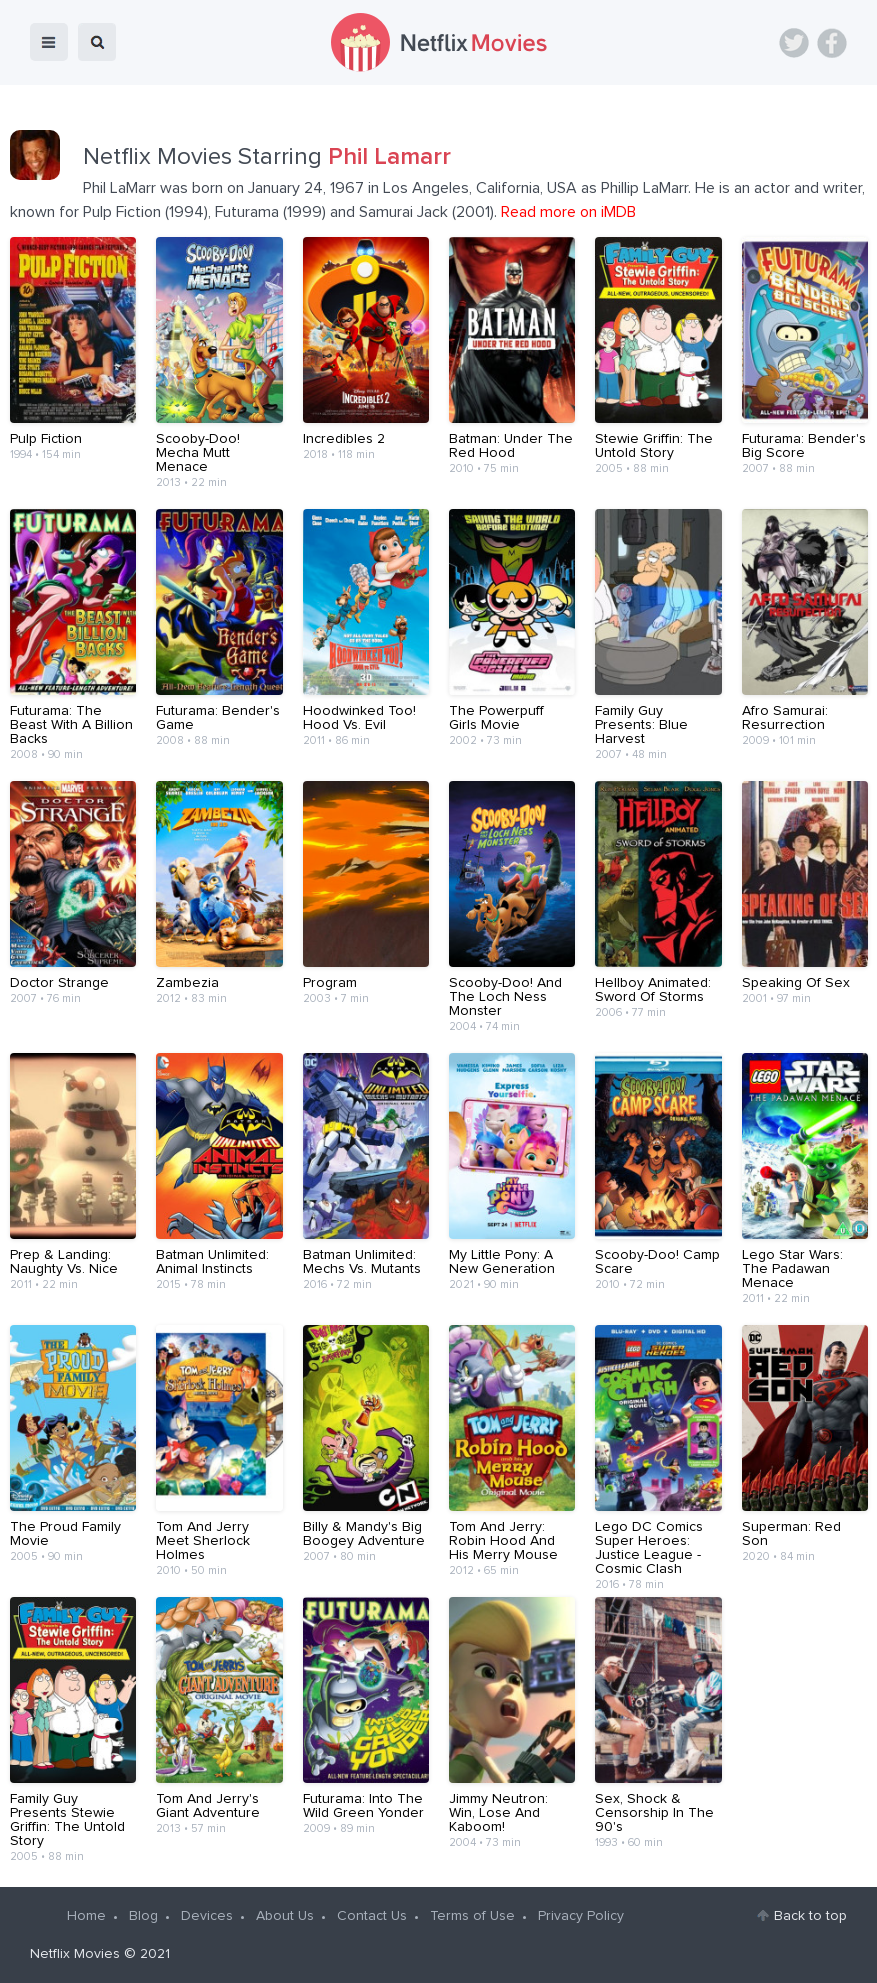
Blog (143, 1916)
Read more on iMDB (568, 212)
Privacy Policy (581, 1916)
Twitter (794, 43)
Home (86, 1916)
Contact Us (372, 1916)
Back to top (810, 1916)
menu (49, 42)
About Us (285, 1916)
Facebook (832, 43)
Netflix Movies (75, 1954)
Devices (207, 1916)
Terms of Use (472, 1916)
